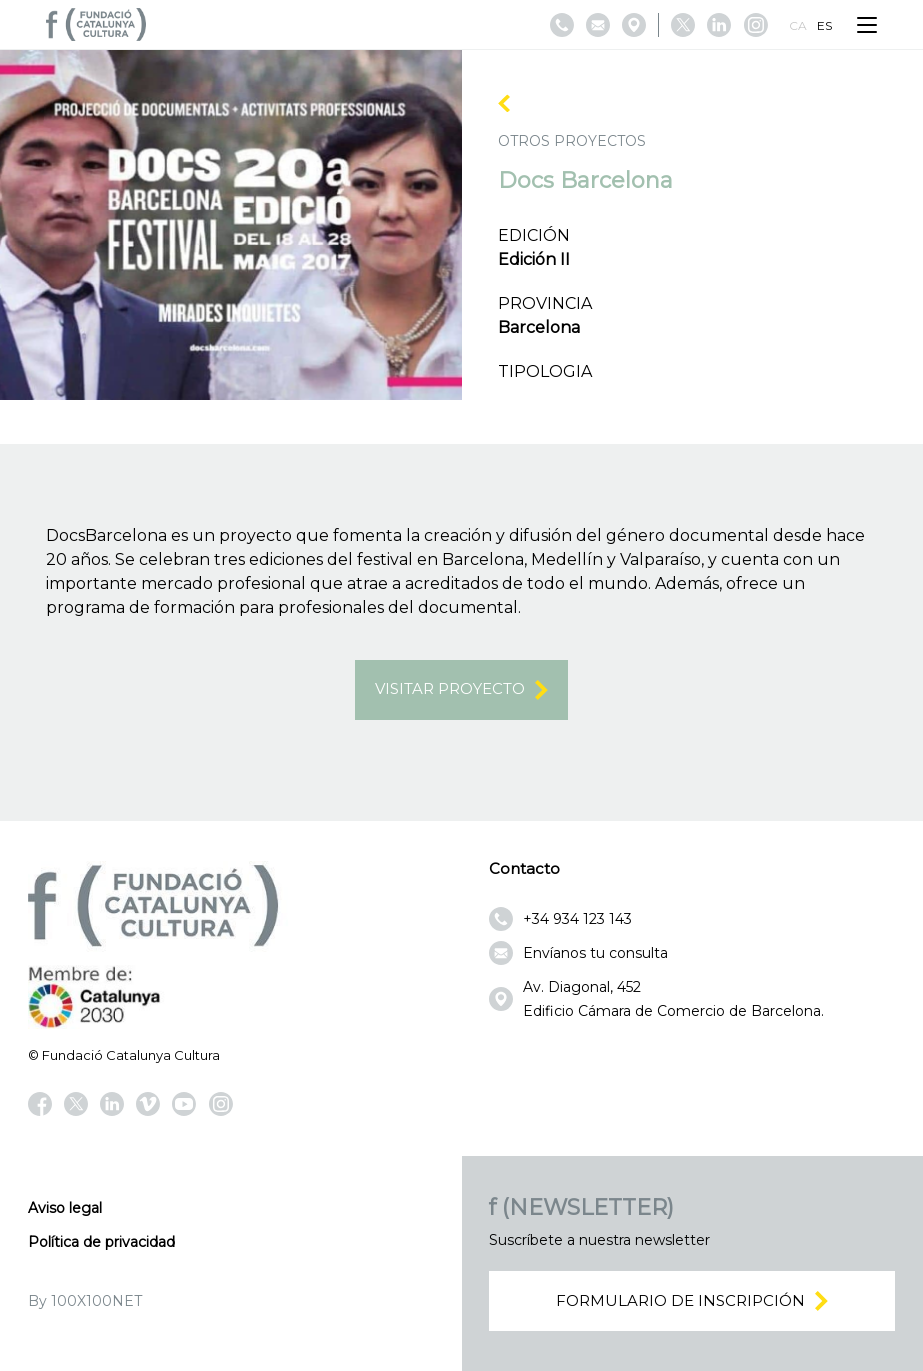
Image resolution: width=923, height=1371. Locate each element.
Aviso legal (65, 1208)
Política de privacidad (101, 1242)
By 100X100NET (85, 1301)
